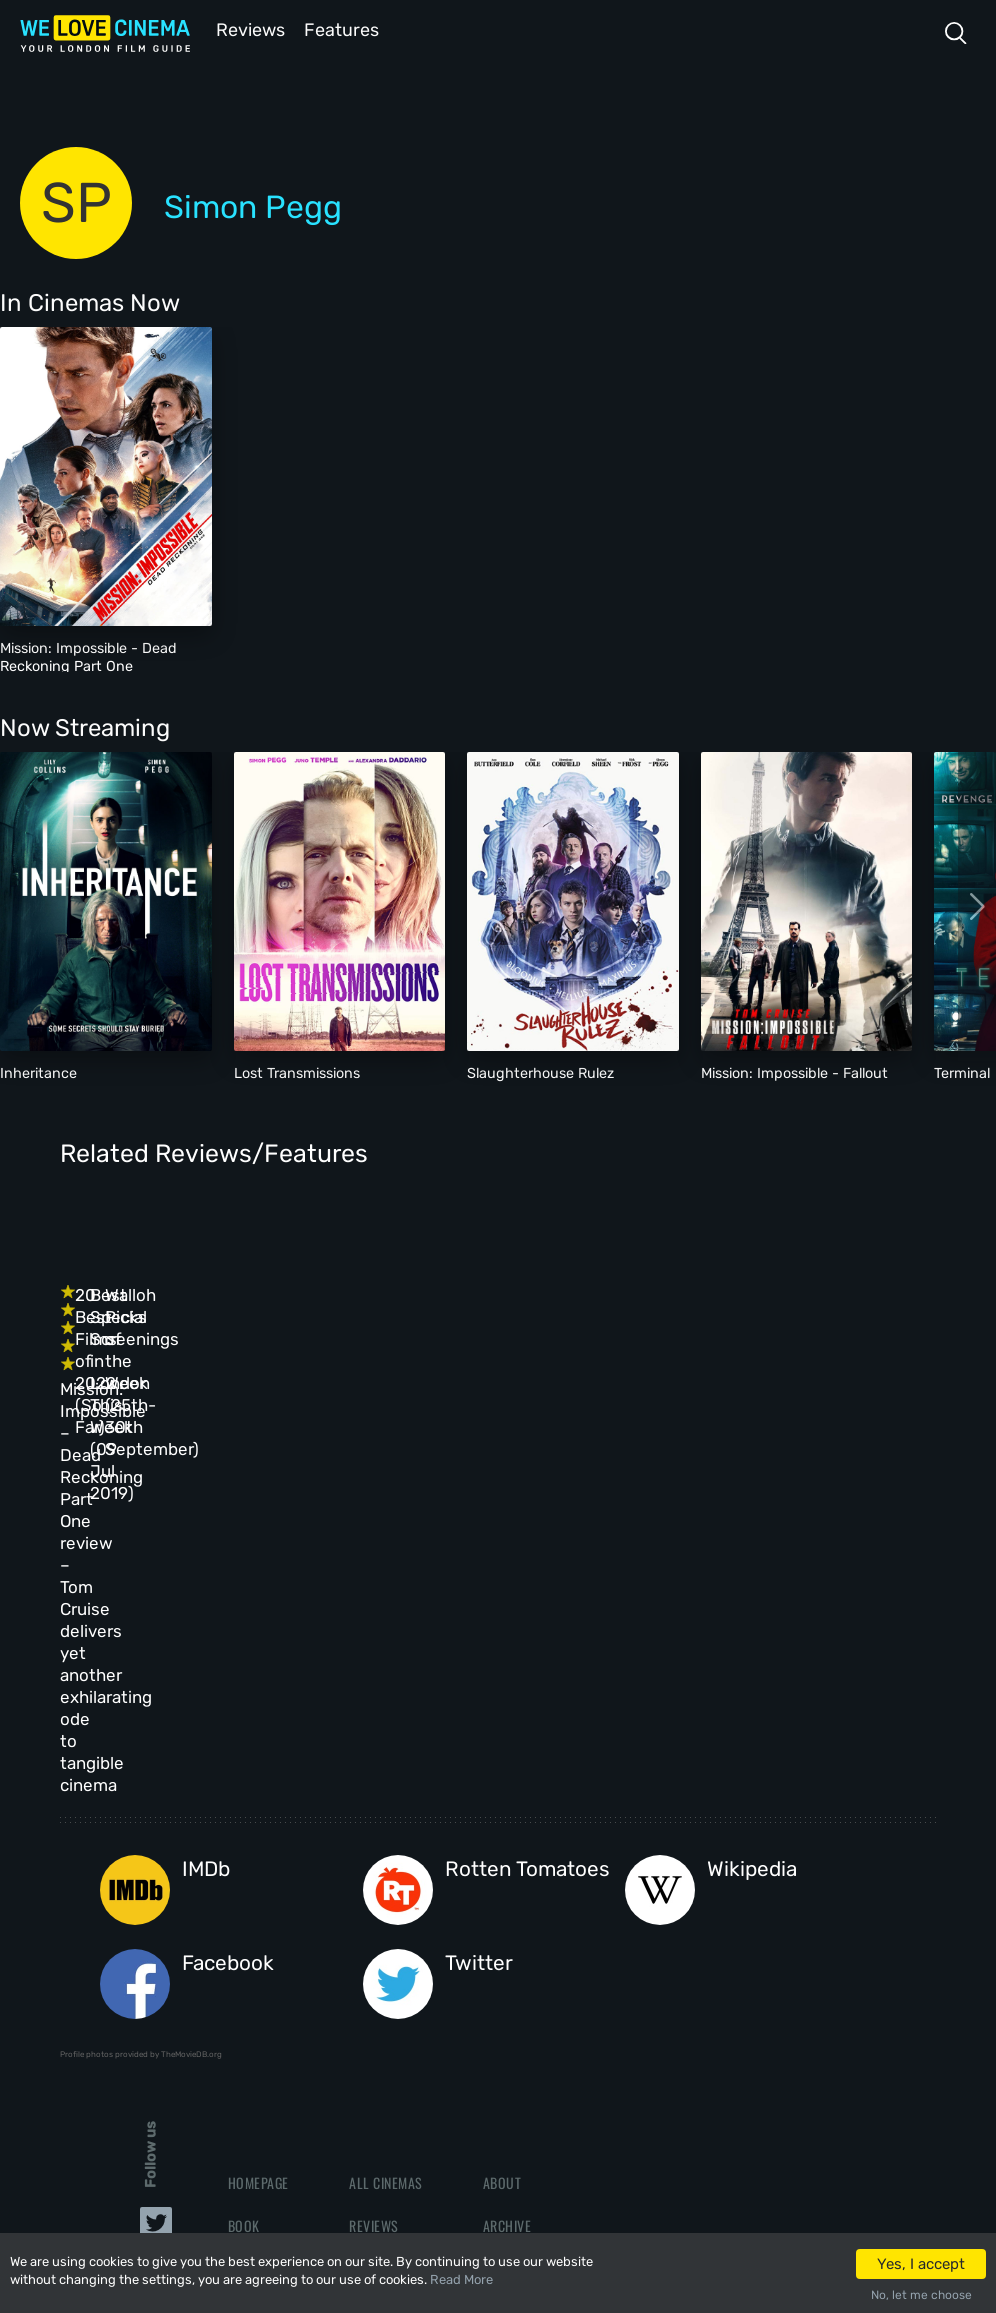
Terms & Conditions (543, 1969)
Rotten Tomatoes (527, 1570)
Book (244, 1926)
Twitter (479, 1664)
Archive (507, 1926)
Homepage (258, 1883)
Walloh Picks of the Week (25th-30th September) (752, 1329)
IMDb (206, 1570)
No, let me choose (921, 2295)
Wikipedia (752, 1570)
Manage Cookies (532, 2055)
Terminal (962, 1071)
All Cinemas (386, 1883)
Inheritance (38, 1071)
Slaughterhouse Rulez (540, 1071)
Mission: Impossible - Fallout (794, 1071)
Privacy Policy (529, 2012)
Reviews (247, 28)
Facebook (228, 1664)
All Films (256, 1969)
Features (345, 28)
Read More (461, 2279)
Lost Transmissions (297, 1071)
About (502, 1883)
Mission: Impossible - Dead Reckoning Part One (88, 655)
